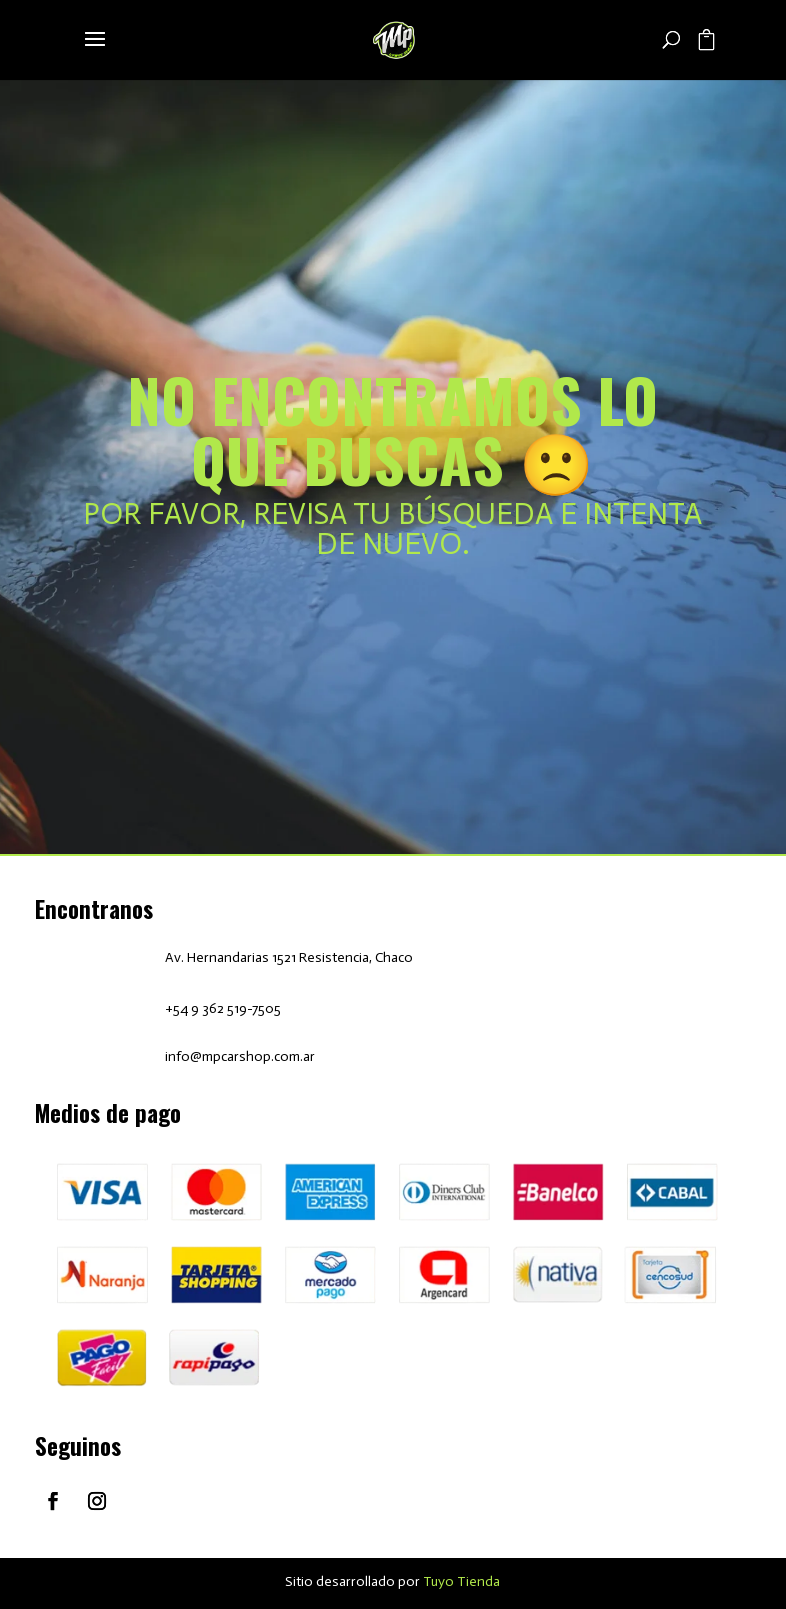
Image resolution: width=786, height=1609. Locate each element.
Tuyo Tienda (461, 1581)
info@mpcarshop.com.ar (240, 1056)
